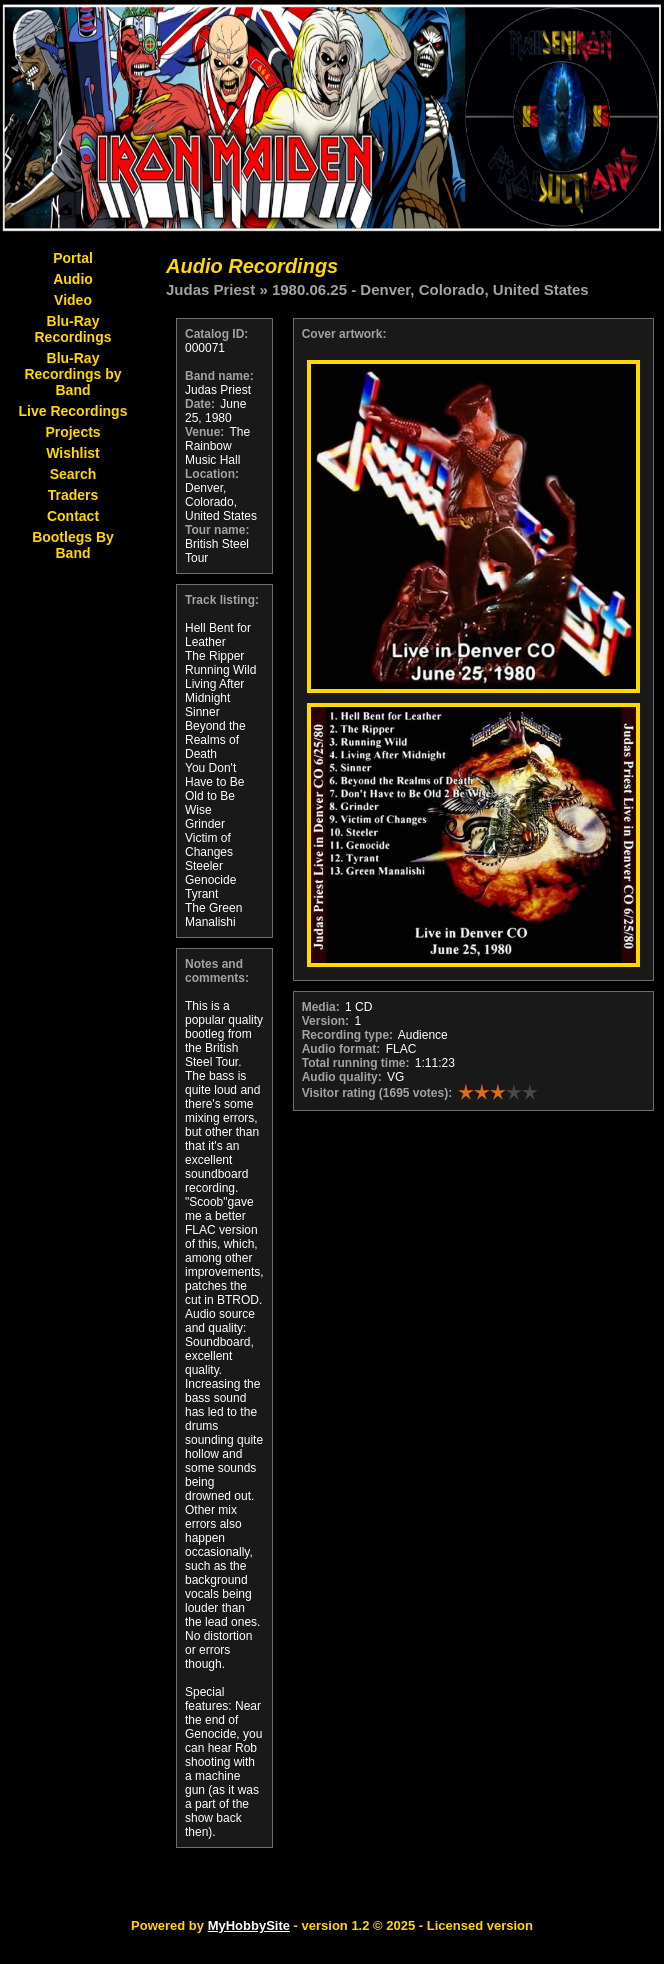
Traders (73, 495)
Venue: (204, 432)
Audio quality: (342, 1077)
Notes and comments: (217, 971)
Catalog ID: (216, 334)
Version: (325, 1021)
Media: (321, 1007)
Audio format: (341, 1049)
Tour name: (217, 530)
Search (73, 474)
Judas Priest (210, 289)
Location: (212, 474)
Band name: (219, 376)
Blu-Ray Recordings (72, 329)
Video (73, 300)
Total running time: (356, 1063)
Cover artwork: (344, 334)
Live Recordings (73, 411)
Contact (73, 516)
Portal (73, 258)
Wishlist (73, 453)
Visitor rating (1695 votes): (377, 1093)
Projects (72, 432)
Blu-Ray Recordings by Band (72, 374)
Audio (73, 279)
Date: (200, 404)
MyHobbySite (249, 1925)
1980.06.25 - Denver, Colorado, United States (430, 289)
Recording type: (347, 1035)
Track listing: (222, 600)
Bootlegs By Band (73, 545)
